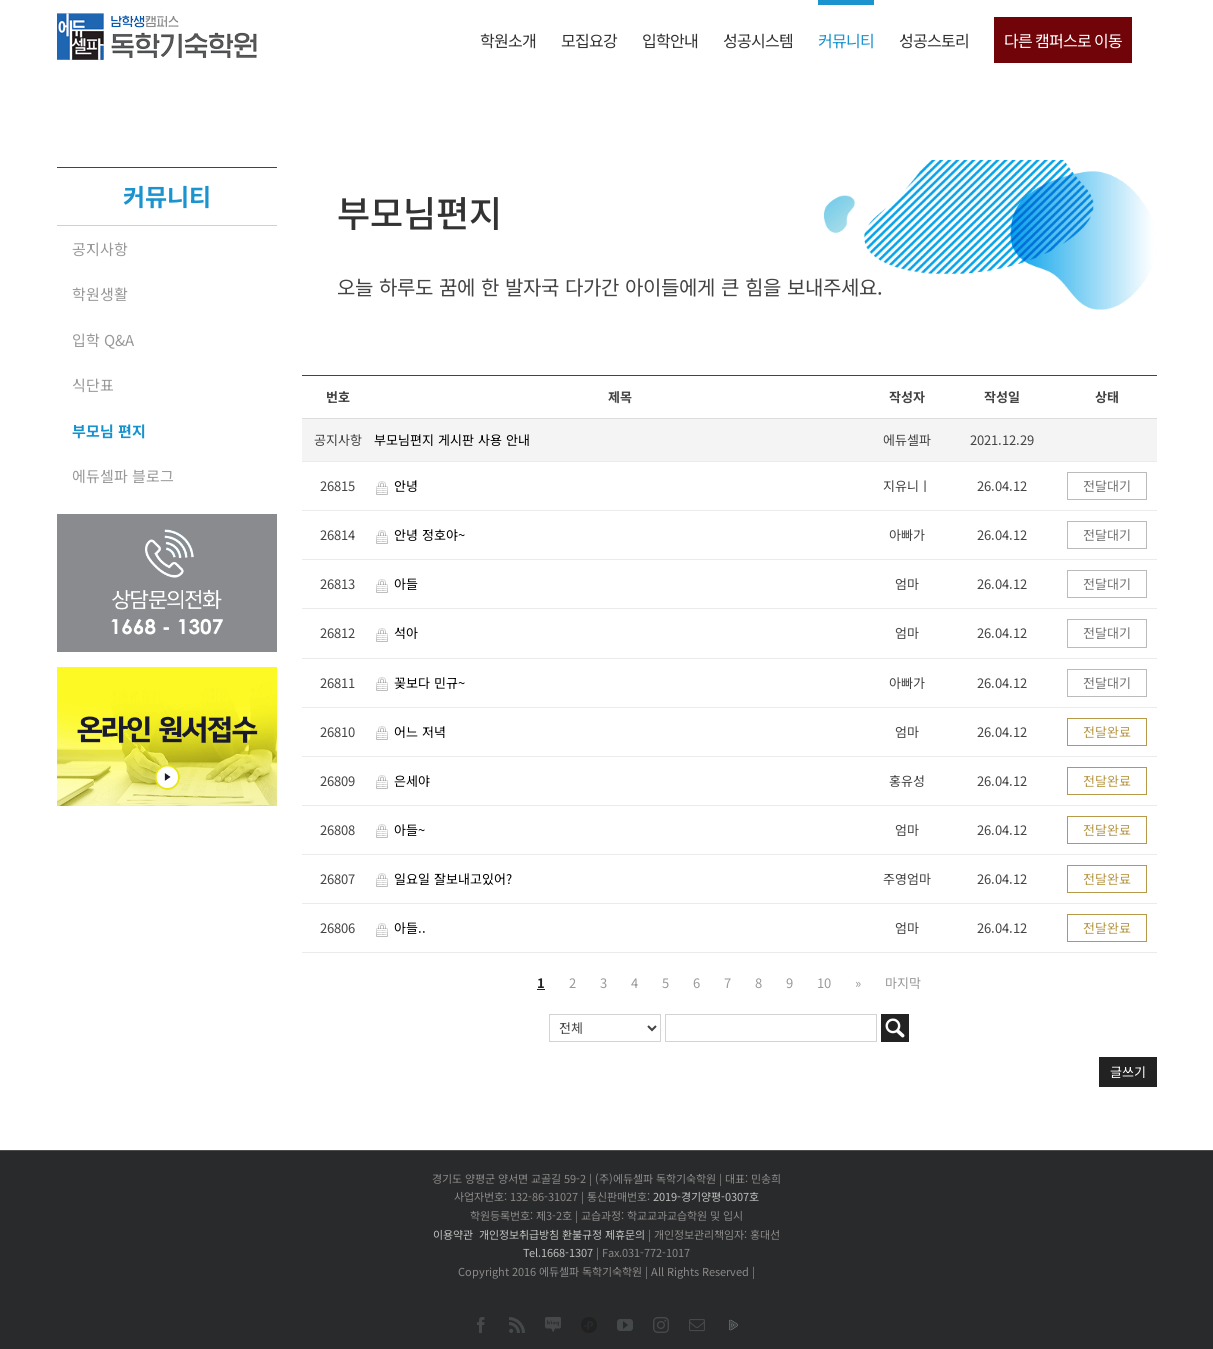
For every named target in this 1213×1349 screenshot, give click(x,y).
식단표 (93, 384)
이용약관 (453, 1234)
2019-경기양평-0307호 (706, 1196)
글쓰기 (1128, 1071)
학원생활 (100, 293)
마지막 (903, 982)
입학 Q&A (103, 339)
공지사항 (100, 248)
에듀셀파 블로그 (123, 475)
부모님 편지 (109, 430)
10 (824, 982)
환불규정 (582, 1234)
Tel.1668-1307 (558, 1252)
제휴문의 (625, 1234)
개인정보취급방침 (519, 1234)
